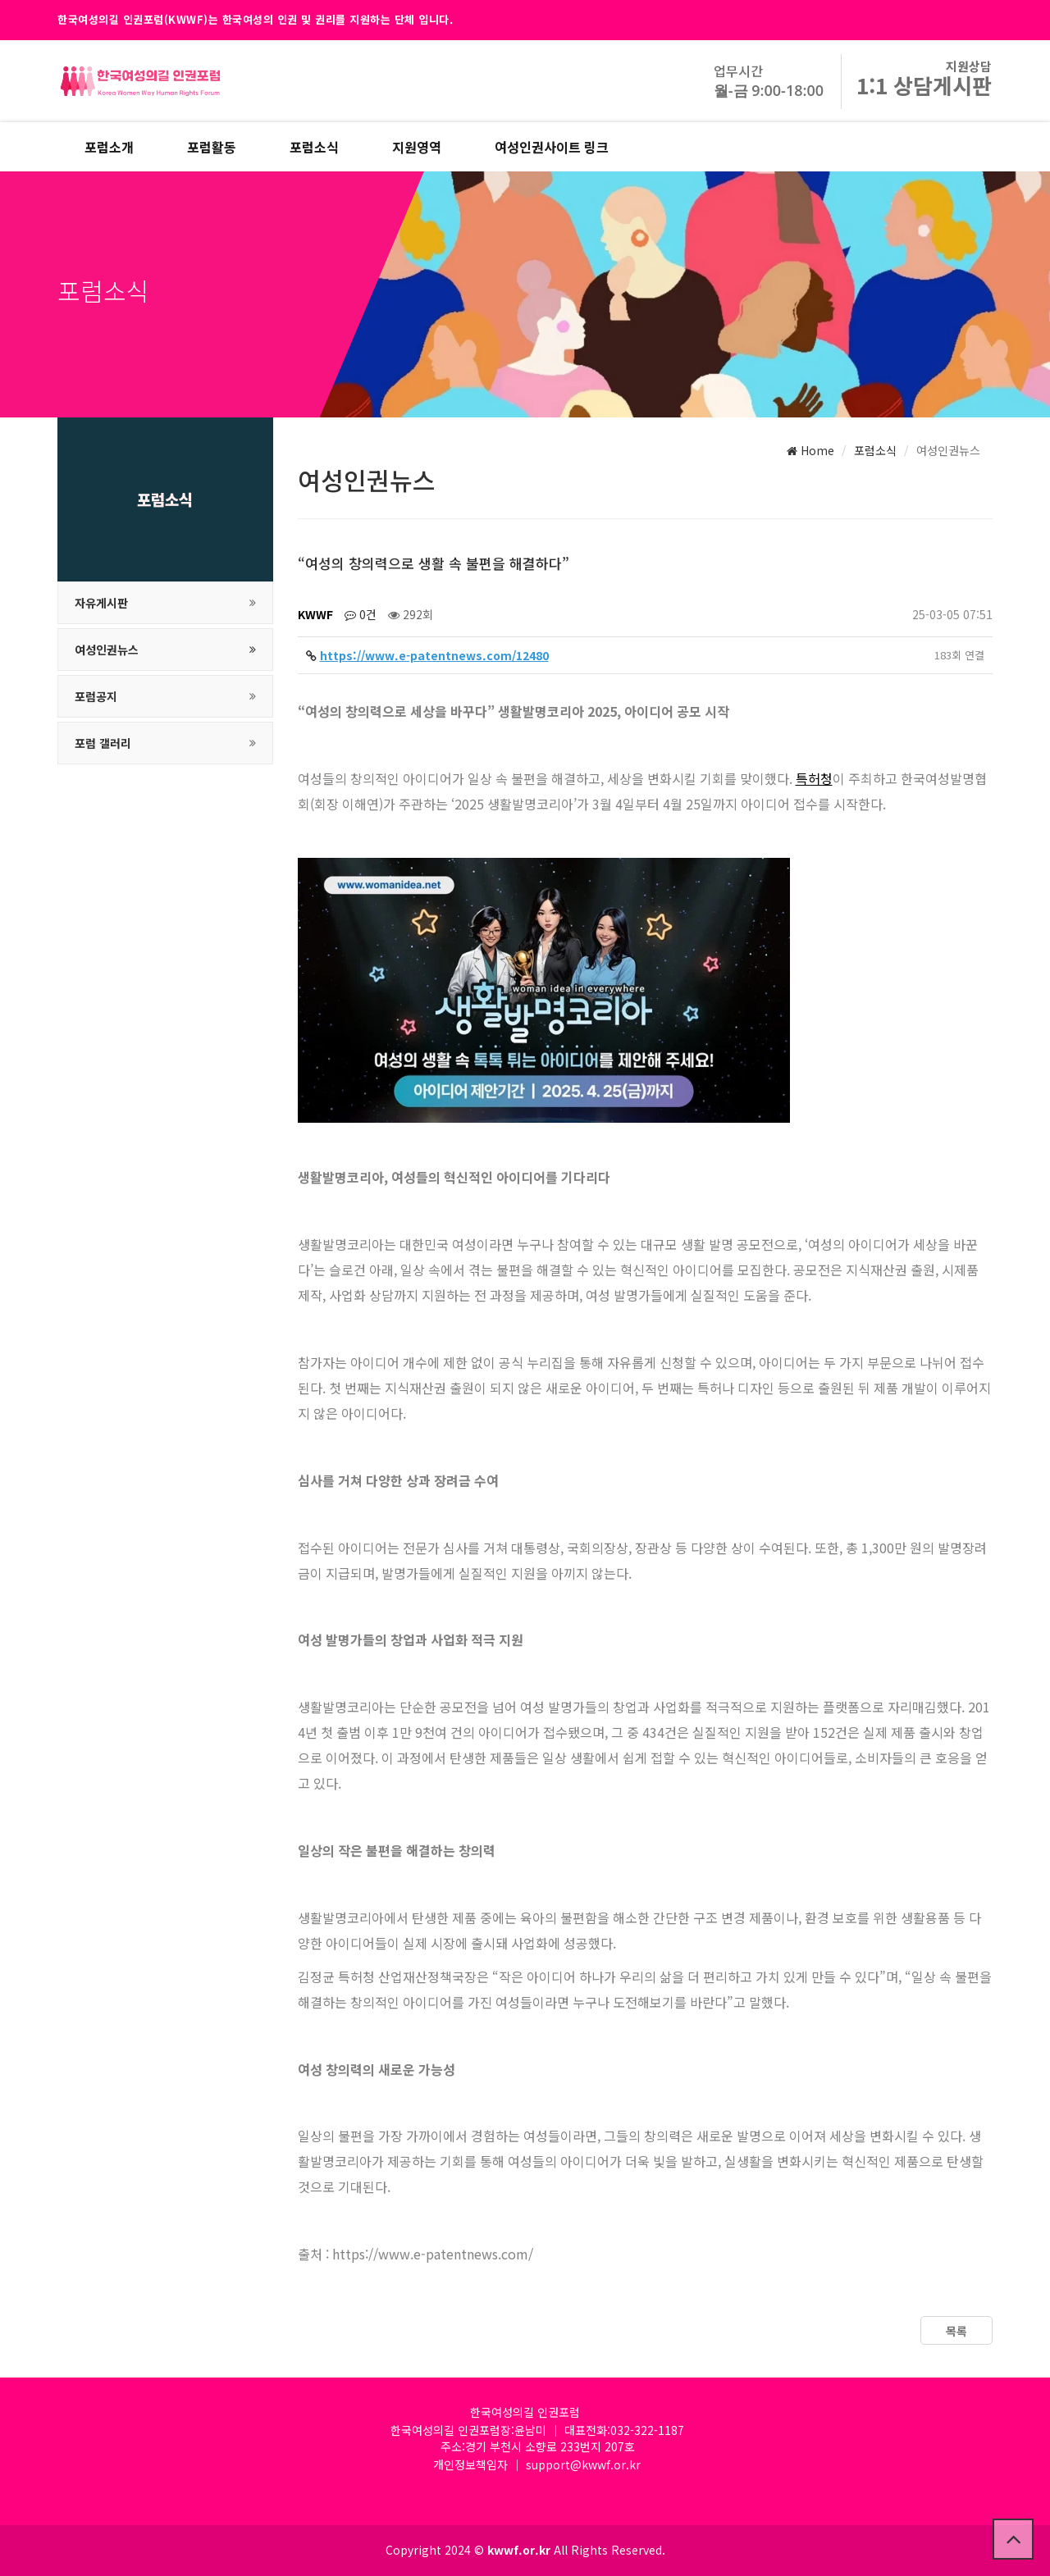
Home (810, 450)
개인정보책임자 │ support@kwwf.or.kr (537, 2464)
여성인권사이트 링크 (552, 147)
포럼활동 (211, 147)
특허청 (814, 778)
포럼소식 (314, 147)
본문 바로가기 (0, 0)
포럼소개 (109, 147)
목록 (956, 2331)
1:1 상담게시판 (924, 85)
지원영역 (416, 147)
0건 (361, 614)
